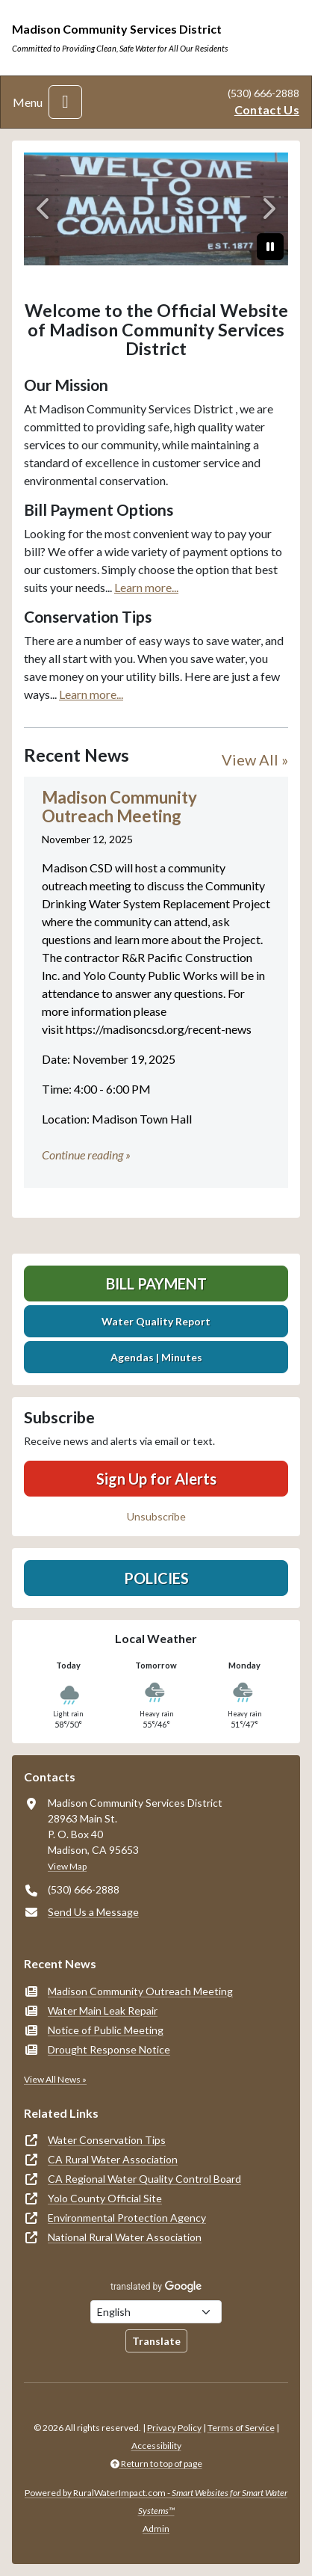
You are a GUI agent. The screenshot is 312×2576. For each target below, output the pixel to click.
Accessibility (156, 2445)
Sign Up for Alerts (156, 1479)
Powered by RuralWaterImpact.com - (156, 2501)
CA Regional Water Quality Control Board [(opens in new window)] (144, 2178)
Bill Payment (156, 1283)
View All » (255, 759)
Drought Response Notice (109, 2049)
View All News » (55, 2079)
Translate (156, 2341)
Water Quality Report (156, 1321)
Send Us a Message (93, 1911)
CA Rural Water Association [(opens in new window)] (113, 2159)
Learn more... (146, 587)
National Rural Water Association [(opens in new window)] (125, 2237)
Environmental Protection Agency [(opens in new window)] (127, 2217)
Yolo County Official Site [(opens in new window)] (105, 2198)
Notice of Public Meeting (105, 2030)
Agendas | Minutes (156, 1357)
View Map (67, 1866)
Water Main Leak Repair (102, 2010)
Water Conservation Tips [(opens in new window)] (107, 2139)
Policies (156, 1578)
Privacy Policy (174, 2427)
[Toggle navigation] (65, 102)
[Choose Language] (156, 2311)
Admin (156, 2528)
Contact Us (266, 109)
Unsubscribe (156, 1516)
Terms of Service (241, 2427)
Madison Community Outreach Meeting (140, 1991)
